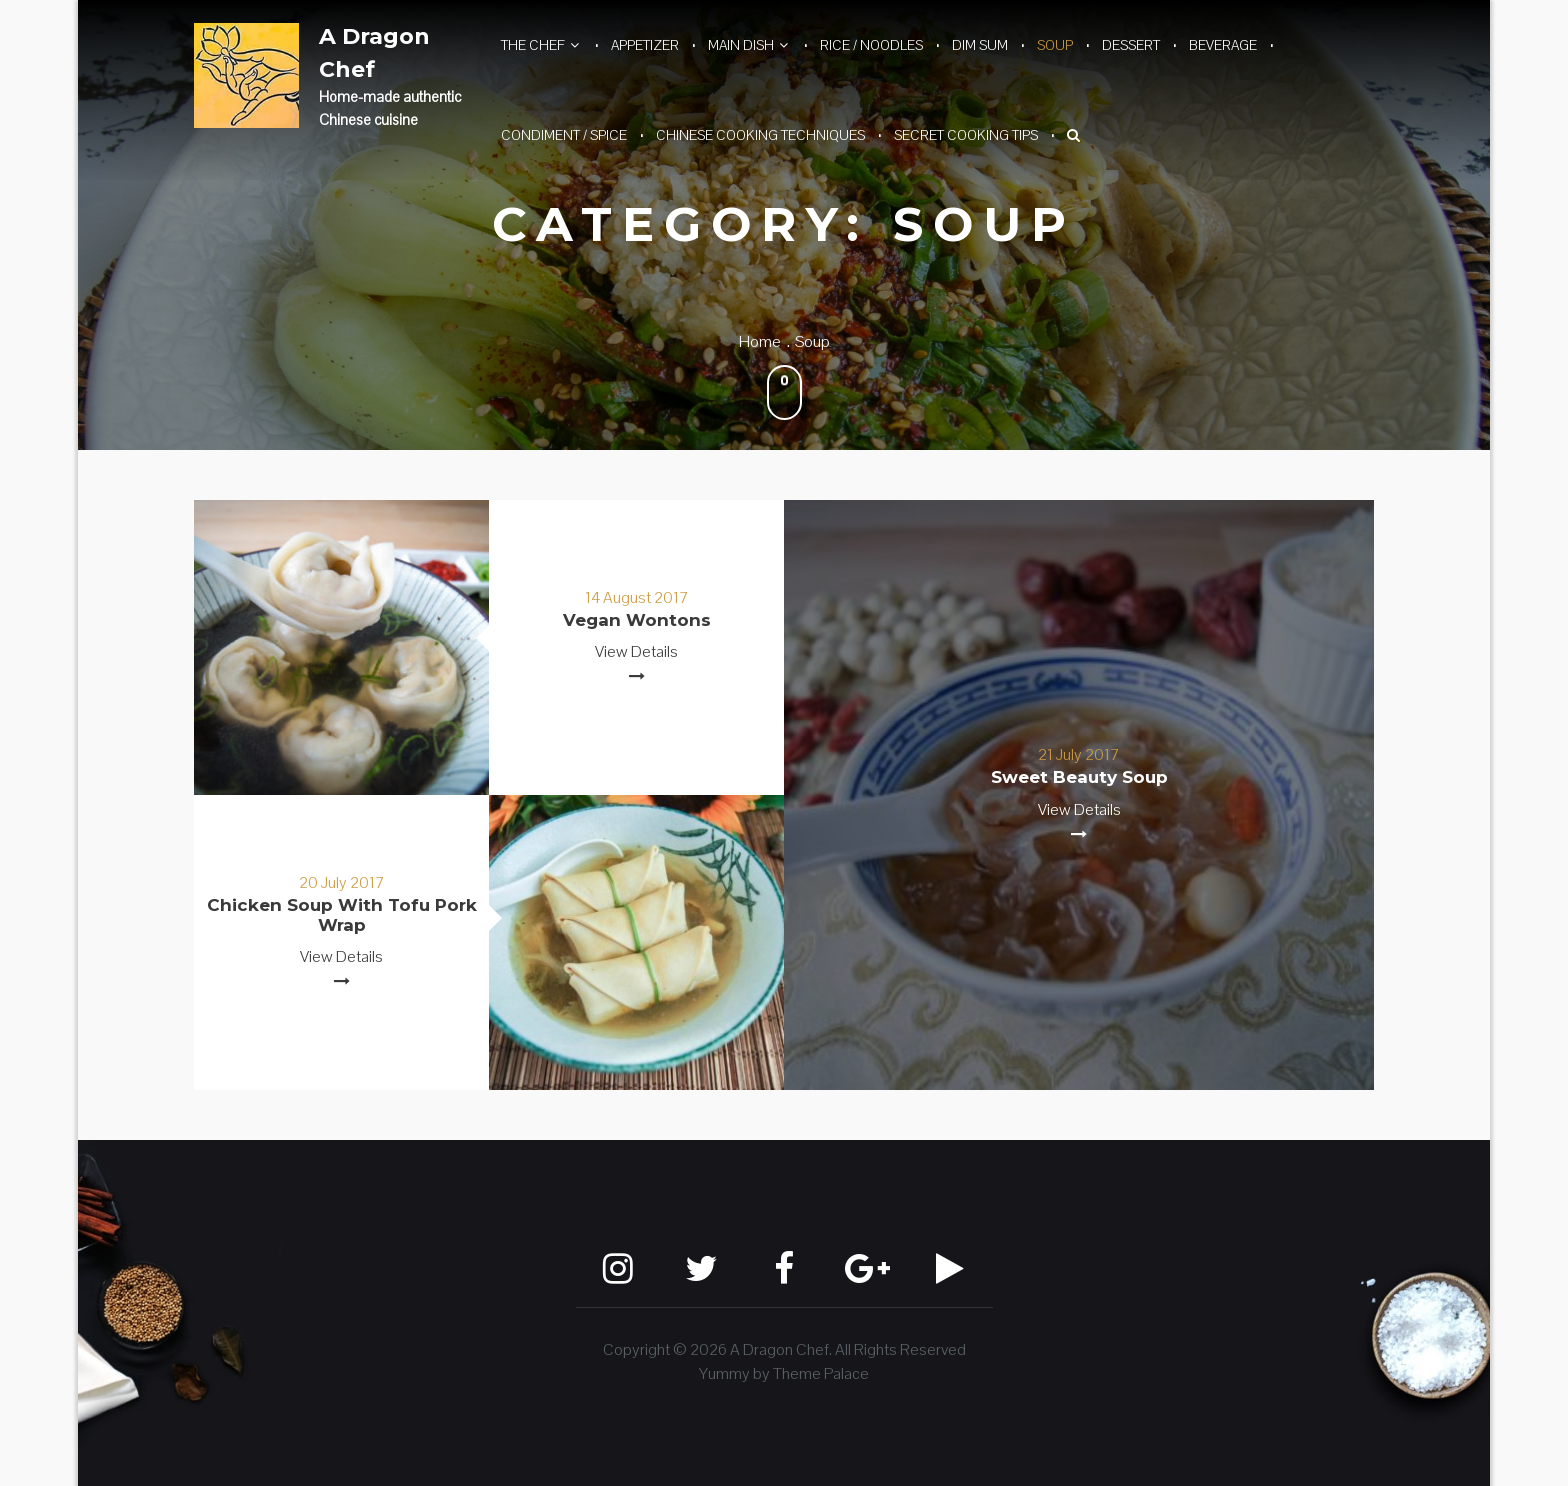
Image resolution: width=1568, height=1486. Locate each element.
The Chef (533, 45)
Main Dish (741, 45)
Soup (1055, 45)
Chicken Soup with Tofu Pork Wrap (342, 915)
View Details (636, 651)
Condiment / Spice (564, 135)
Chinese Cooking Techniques (760, 135)
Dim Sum (980, 45)
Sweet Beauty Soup (1079, 777)
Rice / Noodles (871, 45)
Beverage (1223, 45)
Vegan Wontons (637, 620)
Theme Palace (821, 1373)
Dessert (1131, 45)
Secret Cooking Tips (966, 135)
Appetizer (645, 45)
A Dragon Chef (374, 53)
